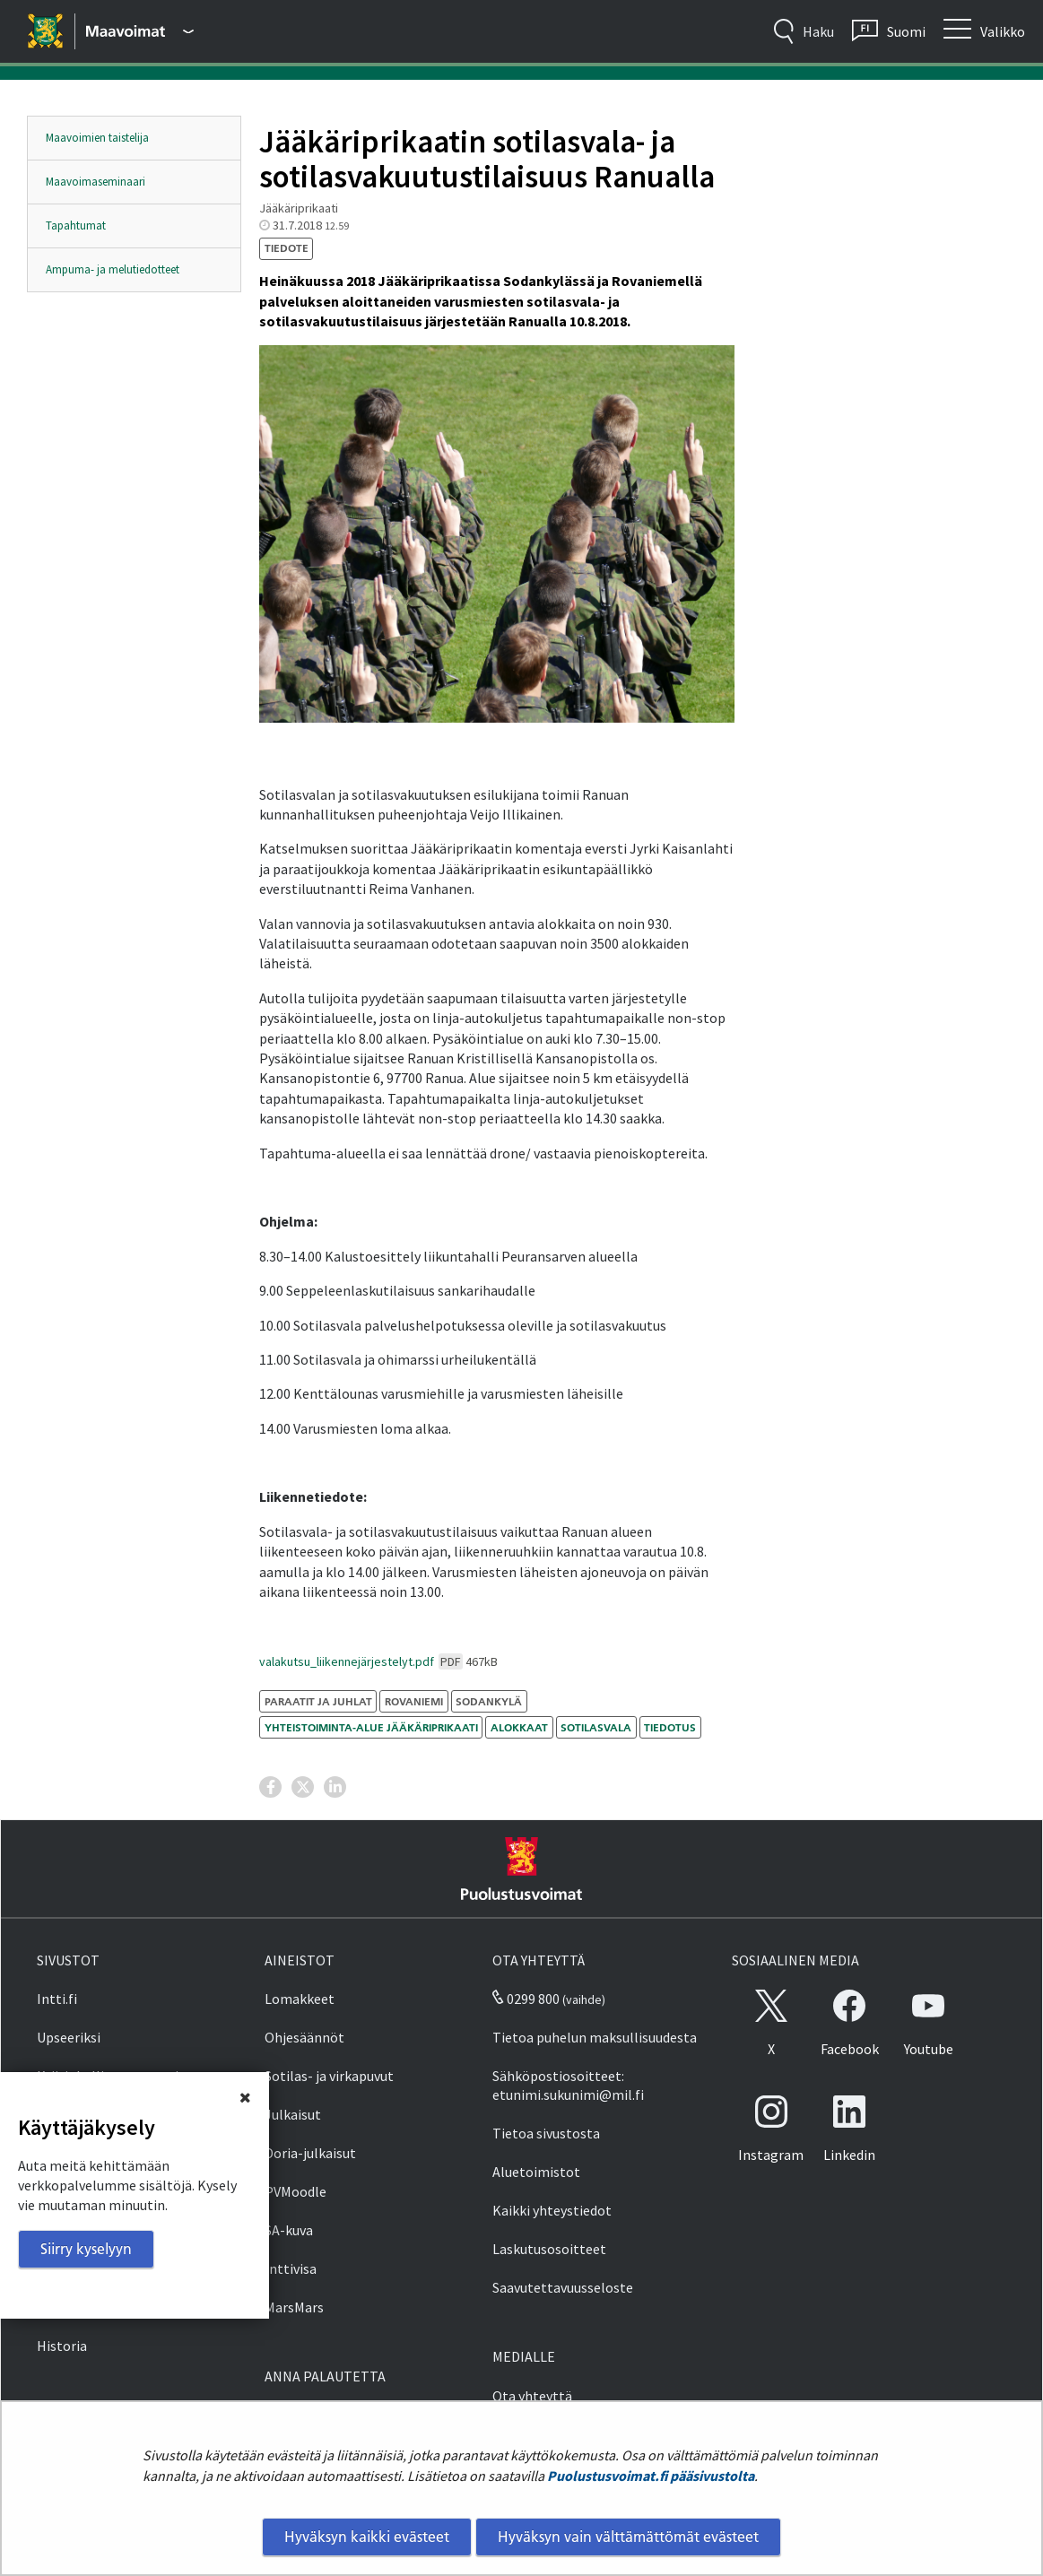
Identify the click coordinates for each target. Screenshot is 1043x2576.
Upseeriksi (68, 2037)
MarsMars (294, 2307)
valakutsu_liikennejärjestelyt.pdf (378, 1661)
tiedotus (670, 1727)
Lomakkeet (300, 1999)
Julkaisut (293, 2114)
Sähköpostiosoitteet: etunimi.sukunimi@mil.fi (568, 2085)
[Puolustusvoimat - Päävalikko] (140, 31)
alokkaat (519, 1727)
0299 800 (525, 1999)
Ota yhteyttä (532, 2396)
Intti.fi (57, 1999)
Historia (62, 2346)
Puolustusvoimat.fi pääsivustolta (650, 2476)
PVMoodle (295, 2191)
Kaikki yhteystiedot (552, 2210)
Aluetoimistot (536, 2172)
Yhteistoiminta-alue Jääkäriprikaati (371, 1727)
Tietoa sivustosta (546, 2133)
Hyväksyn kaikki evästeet (366, 2537)
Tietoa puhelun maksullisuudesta (594, 2037)
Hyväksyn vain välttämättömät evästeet (628, 2537)
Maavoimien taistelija (97, 137)
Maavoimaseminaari (95, 181)
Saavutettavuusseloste (562, 2287)
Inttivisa (291, 2268)
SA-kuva (289, 2230)
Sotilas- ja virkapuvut (329, 2076)
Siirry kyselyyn (86, 2249)
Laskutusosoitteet (549, 2249)
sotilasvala (596, 1727)
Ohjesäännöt (304, 2037)
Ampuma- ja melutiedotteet (112, 269)
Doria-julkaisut (310, 2153)
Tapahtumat (76, 225)
